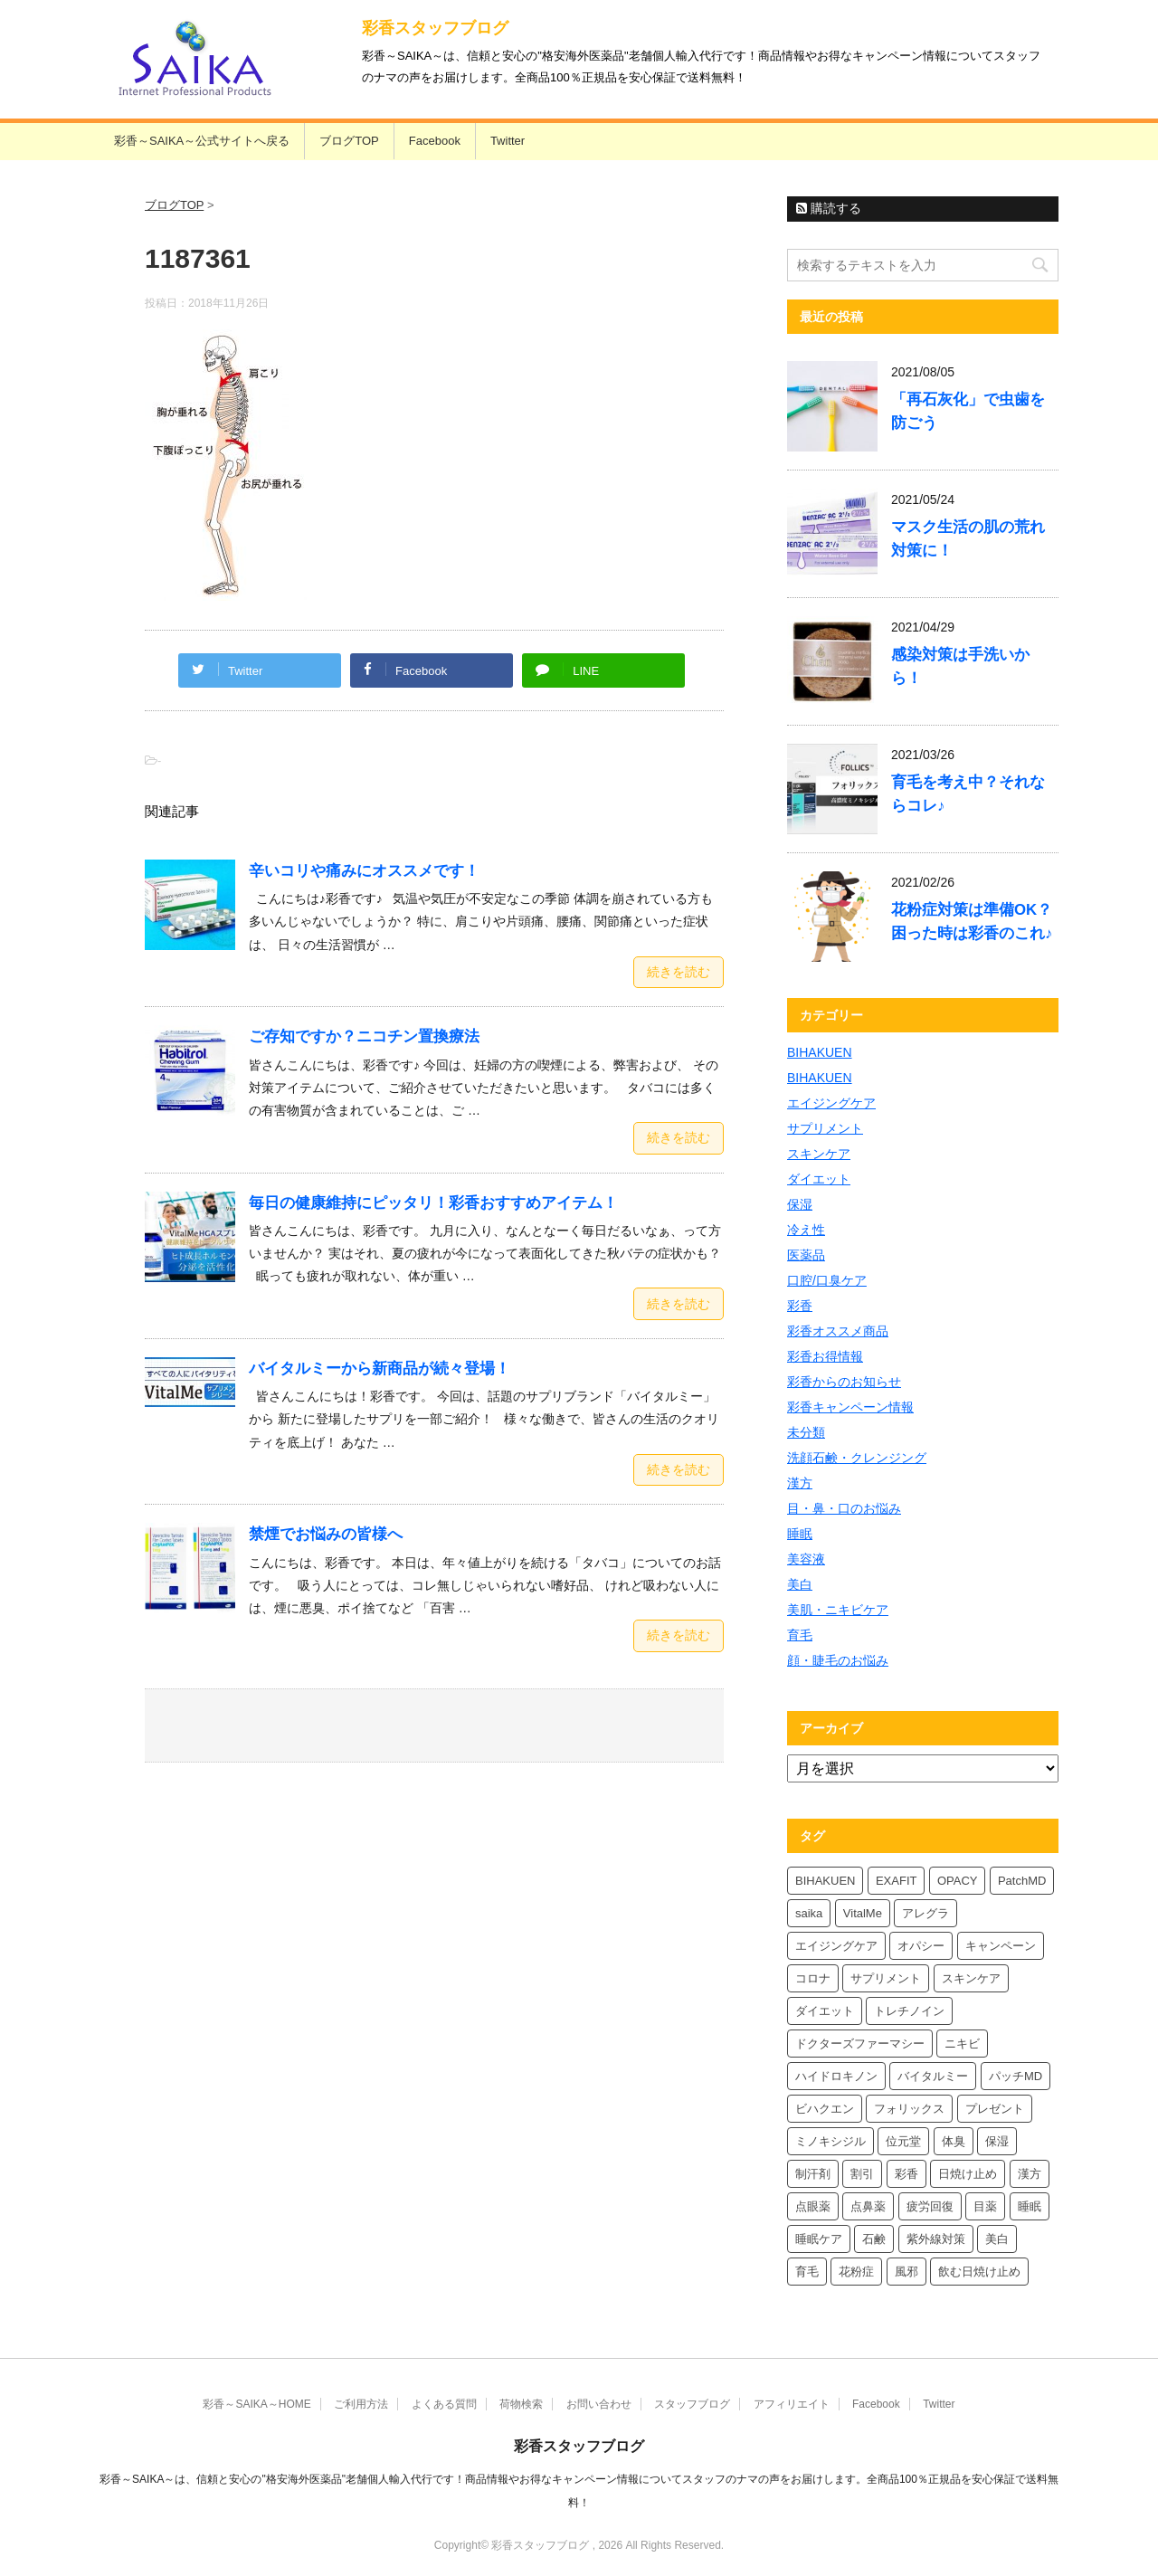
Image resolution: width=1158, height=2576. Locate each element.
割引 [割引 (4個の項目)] (862, 2174)
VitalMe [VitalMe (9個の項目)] (862, 1913)
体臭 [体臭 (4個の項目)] (953, 2141)
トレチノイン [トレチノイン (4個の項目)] (909, 2011)
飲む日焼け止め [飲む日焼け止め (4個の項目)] (979, 2271)
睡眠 (799, 1533)
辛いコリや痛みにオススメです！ (364, 870)
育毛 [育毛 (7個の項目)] (807, 2271)
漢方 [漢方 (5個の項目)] (1029, 2174)
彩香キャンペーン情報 (850, 1407)
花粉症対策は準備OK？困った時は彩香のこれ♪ (971, 921)
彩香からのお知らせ (844, 1381)
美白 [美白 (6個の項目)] (997, 2239)
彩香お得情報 (825, 1356)
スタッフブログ (692, 2404)
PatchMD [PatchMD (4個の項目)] (1022, 1880)
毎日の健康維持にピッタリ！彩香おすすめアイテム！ (433, 1203)
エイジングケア (831, 1103)
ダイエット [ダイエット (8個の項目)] (824, 2011)
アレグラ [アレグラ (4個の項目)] (925, 1913)
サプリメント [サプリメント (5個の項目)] (885, 1978)
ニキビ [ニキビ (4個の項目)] (962, 2043)
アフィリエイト (792, 2404)
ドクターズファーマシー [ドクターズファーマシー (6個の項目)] (860, 2043)
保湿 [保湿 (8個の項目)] (997, 2141)
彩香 (799, 1305)
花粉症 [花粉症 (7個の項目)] (856, 2271)
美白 (799, 1584)
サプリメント (825, 1128)
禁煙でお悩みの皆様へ (326, 1534)
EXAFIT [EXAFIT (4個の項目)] (896, 1880)
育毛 (799, 1635)
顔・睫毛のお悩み (837, 1660)
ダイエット (818, 1179)
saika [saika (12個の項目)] (808, 1913)
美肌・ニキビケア (837, 1609)
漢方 (799, 1483)
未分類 (806, 1432)
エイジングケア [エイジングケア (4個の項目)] (836, 1946)
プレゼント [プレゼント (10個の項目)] (994, 2108)
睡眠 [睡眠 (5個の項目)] (1029, 2206)
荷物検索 (521, 2404)
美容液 (806, 1559)
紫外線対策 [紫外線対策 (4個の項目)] (935, 2239)
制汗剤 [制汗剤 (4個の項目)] (813, 2174)
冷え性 (806, 1229)
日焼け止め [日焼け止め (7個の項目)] (967, 2174)
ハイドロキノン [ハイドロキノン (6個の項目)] (836, 2076)
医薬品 (806, 1255)
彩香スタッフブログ (435, 28)
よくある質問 (444, 2404)
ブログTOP (349, 140)
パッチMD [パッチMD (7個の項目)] (1015, 2076)
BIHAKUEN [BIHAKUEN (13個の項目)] (825, 1880)
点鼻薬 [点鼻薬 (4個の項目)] (868, 2206)
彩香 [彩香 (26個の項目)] (906, 2174)
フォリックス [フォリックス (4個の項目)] (909, 2108)
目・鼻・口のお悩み (844, 1508)
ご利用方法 (361, 2404)
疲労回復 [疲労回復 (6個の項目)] (930, 2206)
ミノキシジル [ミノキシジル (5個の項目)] (830, 2141)
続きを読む (678, 972)
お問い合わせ (598, 2404)
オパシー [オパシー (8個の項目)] (920, 1946)
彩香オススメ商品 (837, 1331)
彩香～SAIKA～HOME (256, 2404)
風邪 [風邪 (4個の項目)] (906, 2271)
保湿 (799, 1204)
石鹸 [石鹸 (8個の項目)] (874, 2239)
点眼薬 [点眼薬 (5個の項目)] (813, 2206)
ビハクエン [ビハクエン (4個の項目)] (824, 2108)
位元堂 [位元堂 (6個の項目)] (903, 2141)
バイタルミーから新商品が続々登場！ (379, 1368)
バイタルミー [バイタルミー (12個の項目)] (932, 2076)
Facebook (434, 140)
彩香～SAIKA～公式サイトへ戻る (202, 140)
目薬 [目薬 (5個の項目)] (985, 2206)
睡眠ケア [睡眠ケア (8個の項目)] (818, 2239)
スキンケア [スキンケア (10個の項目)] (971, 1978)
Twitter (507, 140)
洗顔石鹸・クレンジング (856, 1457)
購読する (828, 208)
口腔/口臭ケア (827, 1280)
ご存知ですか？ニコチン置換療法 (364, 1036)
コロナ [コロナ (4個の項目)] (813, 1978)
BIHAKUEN (819, 1052)
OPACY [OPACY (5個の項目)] (957, 1880)
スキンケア (818, 1153)
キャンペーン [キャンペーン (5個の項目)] (1000, 1946)
